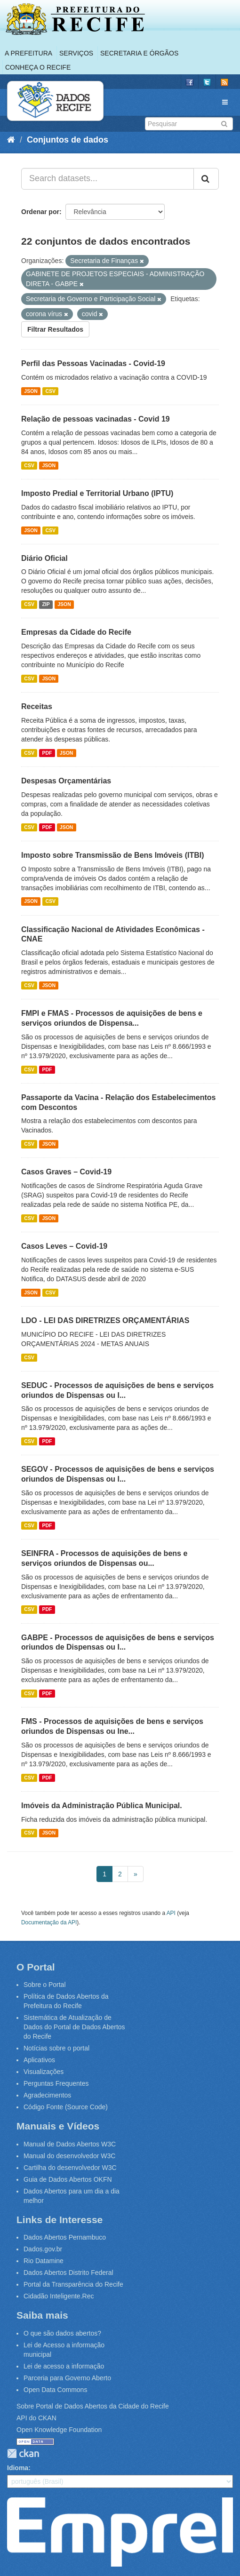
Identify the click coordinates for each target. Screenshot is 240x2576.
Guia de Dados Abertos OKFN (68, 2179)
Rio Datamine (44, 2261)
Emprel (120, 2532)
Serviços (76, 53)
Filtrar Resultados (55, 329)
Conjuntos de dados (67, 139)
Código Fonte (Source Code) (66, 2107)
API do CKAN (36, 2418)
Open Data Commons (55, 2389)
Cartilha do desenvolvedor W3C (70, 2167)
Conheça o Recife (38, 67)
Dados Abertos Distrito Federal (68, 2272)
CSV (50, 391)
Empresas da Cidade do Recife (76, 632)
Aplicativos (39, 2060)
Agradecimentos (47, 2095)
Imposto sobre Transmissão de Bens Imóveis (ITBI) (112, 855)
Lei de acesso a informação (64, 2366)
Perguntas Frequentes (56, 2083)
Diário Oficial (44, 558)
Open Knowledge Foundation (59, 2429)
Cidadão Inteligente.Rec (59, 2296)
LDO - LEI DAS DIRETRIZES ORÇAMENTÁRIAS (105, 1320)
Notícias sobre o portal (56, 2048)
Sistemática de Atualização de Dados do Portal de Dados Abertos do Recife (74, 2027)
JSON (31, 391)
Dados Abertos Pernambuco (65, 2237)
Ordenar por (40, 211)
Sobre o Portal (45, 1984)
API (171, 1913)
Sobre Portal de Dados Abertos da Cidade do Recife (92, 2406)
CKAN (23, 2453)
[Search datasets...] (107, 179)
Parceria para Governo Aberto (67, 2378)
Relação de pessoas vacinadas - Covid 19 (95, 419)
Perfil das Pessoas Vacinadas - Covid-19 (93, 363)
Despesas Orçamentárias (66, 781)
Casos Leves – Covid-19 (64, 1246)
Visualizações (44, 2071)
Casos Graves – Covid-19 (66, 1172)
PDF (47, 753)
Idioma (17, 2468)
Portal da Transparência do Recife (73, 2284)
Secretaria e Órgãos (139, 53)
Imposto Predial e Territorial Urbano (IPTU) (97, 493)
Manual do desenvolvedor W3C (69, 2156)
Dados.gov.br (43, 2249)
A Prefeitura (28, 53)
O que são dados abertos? (62, 2333)
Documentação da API (49, 1922)
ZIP (45, 604)
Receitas (36, 706)
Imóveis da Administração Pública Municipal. (101, 1806)
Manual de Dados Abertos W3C (70, 2144)
